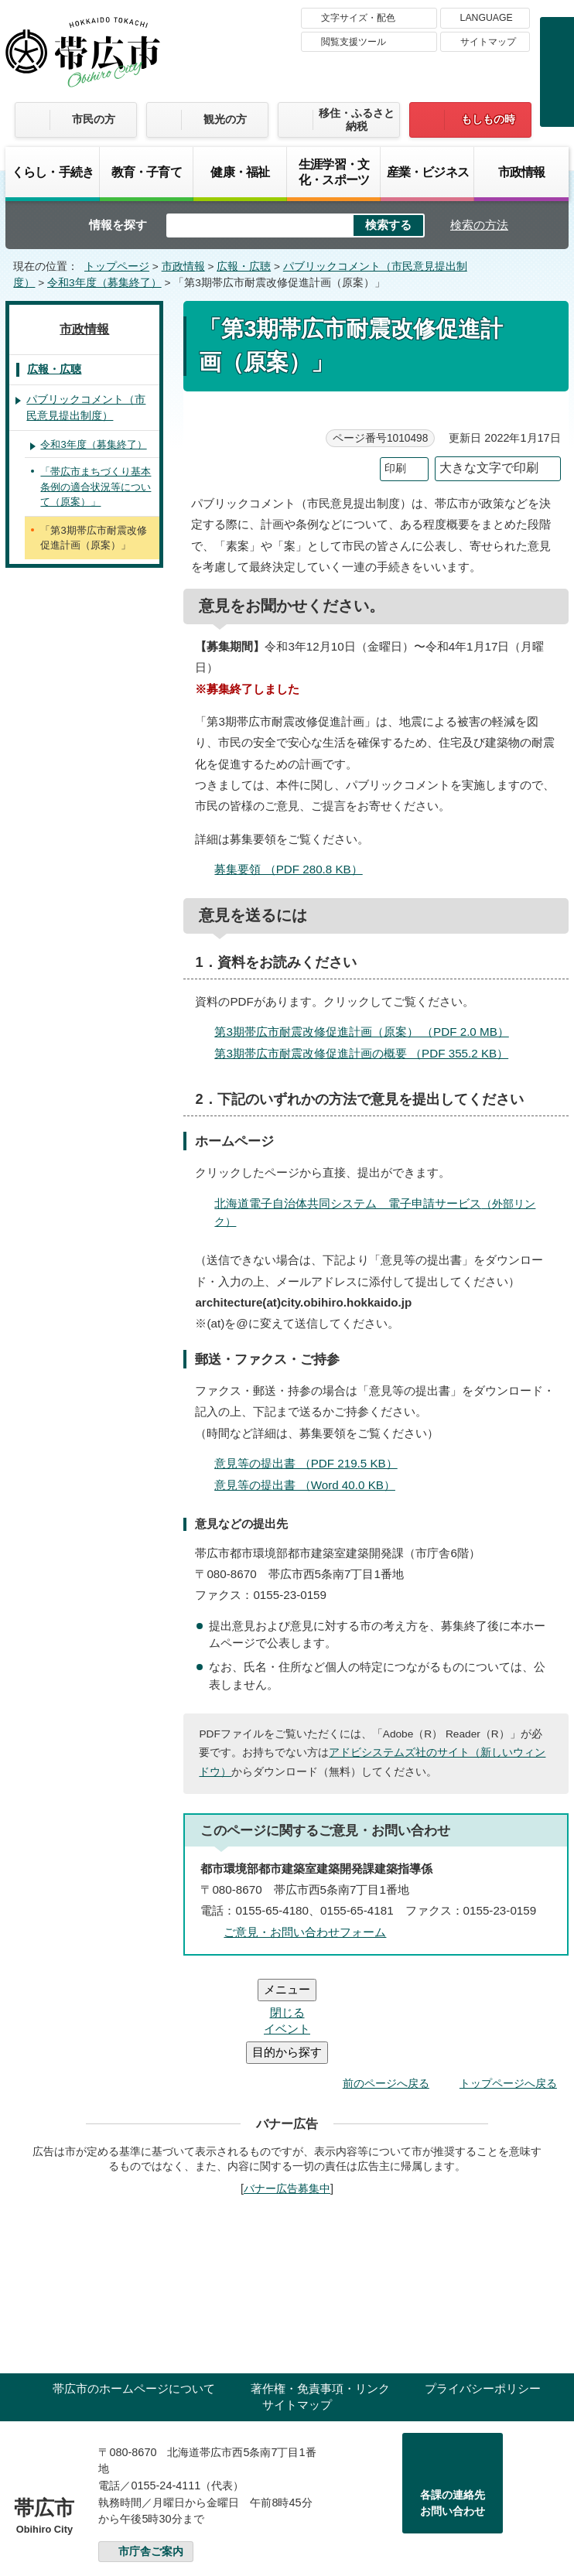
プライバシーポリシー (483, 2295)
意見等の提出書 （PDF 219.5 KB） (312, 1463)
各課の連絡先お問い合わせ (452, 2410)
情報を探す (118, 224)
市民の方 (93, 119)
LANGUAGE (486, 17)
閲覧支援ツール (353, 41)
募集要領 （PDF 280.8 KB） (294, 869)
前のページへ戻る (386, 1990)
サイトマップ (488, 41)
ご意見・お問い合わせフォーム (305, 1932)
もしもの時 (488, 119)
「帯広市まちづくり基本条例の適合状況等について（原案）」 (95, 486)
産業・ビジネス (428, 172)
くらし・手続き (53, 172)
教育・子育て (146, 172)
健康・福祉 (239, 172)
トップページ (116, 266)
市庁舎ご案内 (150, 2459)
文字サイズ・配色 (358, 17)
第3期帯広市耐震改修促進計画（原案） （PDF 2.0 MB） (367, 1031)
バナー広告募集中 (287, 2095)
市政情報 (521, 172)
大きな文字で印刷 (488, 467)
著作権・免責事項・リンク (320, 2295)
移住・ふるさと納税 (357, 119)
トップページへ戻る (508, 1990)
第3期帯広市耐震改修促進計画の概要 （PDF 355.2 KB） (367, 1053)
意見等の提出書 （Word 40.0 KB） (311, 1484)
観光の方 (225, 119)
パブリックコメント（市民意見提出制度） (85, 407)
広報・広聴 (244, 266)
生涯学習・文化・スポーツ (334, 171)
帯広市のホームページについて (134, 2295)
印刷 (395, 468)
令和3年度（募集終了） (104, 283)
